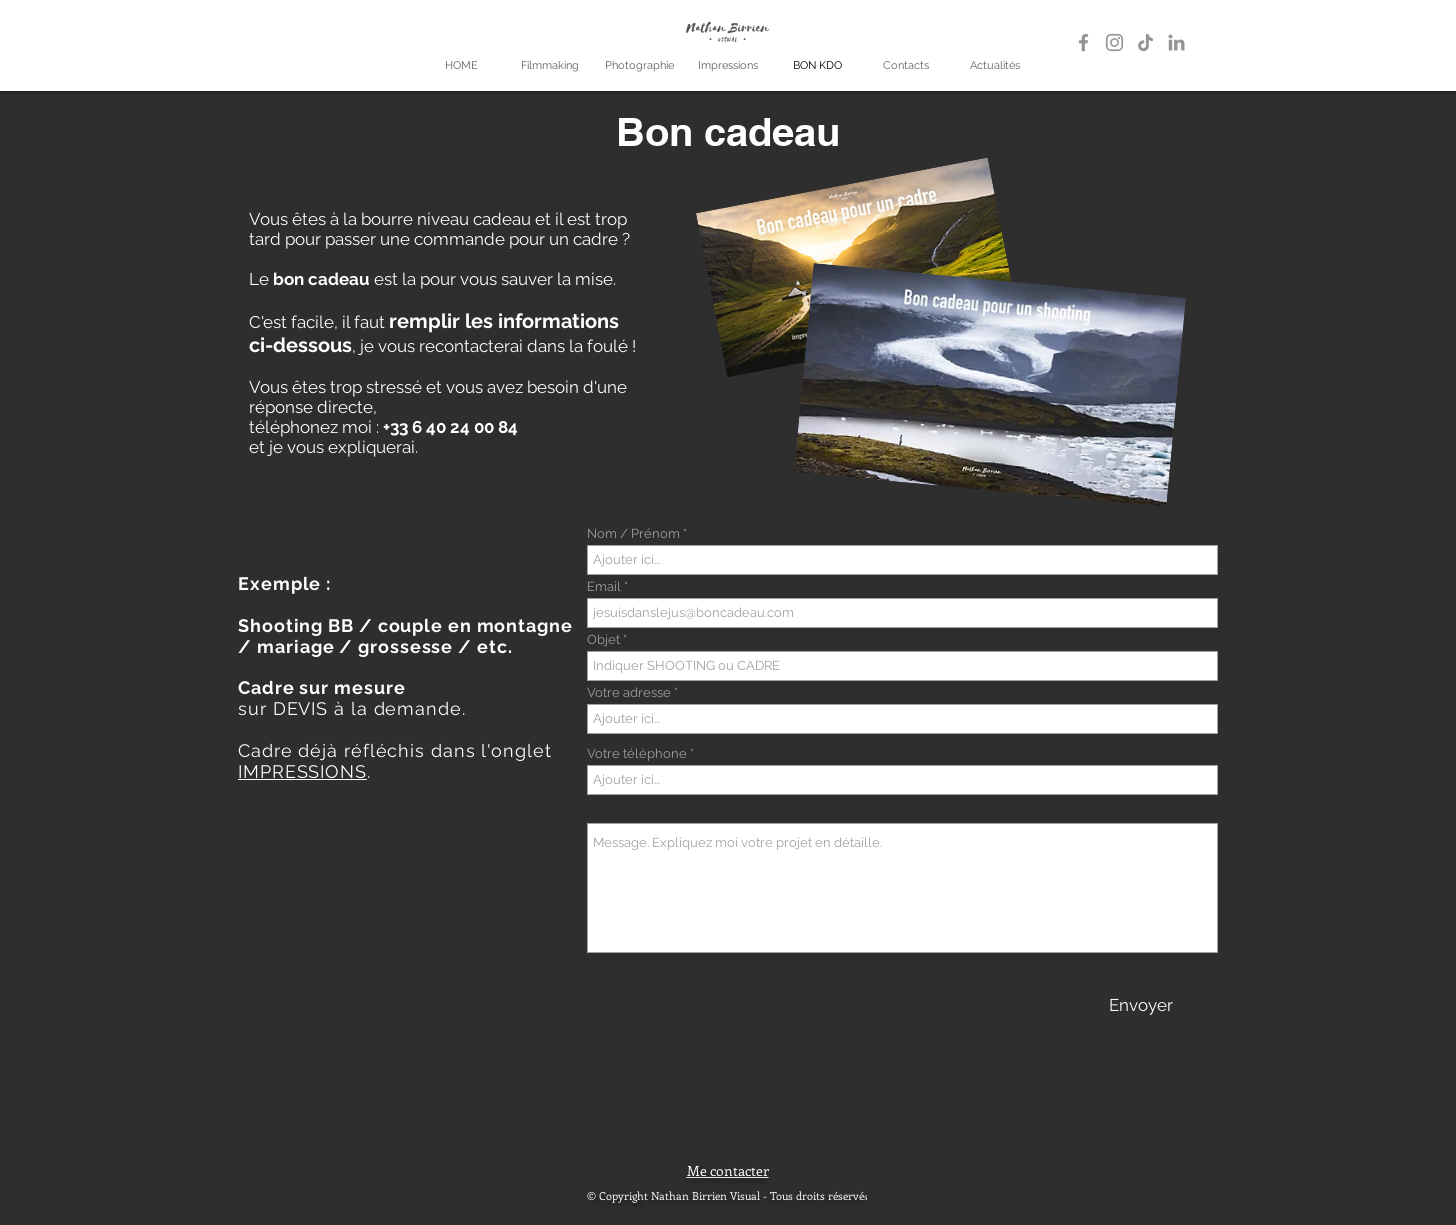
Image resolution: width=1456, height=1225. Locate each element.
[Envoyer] (1141, 1005)
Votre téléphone (637, 753)
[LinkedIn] (1176, 42)
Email (604, 586)
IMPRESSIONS (302, 771)
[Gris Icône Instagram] (1114, 42)
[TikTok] (1145, 42)
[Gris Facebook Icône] (1083, 42)
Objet (603, 639)
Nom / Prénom (633, 533)
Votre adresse (629, 692)
